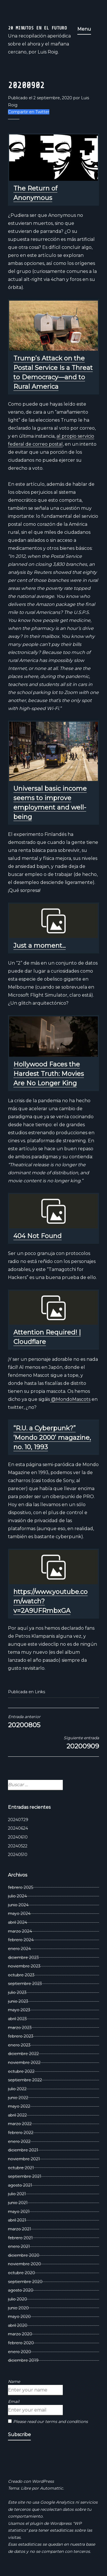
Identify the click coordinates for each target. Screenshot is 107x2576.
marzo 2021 (19, 2229)
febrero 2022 (20, 2132)
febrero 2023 (20, 2036)
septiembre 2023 (25, 1983)
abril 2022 (17, 2115)
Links (40, 1691)
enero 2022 (19, 2141)
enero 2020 (19, 2351)
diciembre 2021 (23, 2150)
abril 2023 (17, 2018)
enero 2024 (19, 1948)
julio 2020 (17, 2299)
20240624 (18, 1828)
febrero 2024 (21, 1939)
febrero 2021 (20, 2237)
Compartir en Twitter (28, 111)
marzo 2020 (20, 2334)
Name (14, 2381)
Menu (84, 29)
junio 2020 (18, 2308)
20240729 (18, 1819)
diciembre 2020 (23, 2255)
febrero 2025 (20, 1887)
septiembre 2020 (25, 2281)
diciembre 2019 (23, 2360)
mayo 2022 (19, 2106)
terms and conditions (66, 2421)
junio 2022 (18, 2097)
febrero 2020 (21, 2342)
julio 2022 (17, 2088)
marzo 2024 (20, 1931)
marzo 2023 (20, 2027)
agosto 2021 (20, 2185)
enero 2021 (19, 2246)
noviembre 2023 (24, 1966)
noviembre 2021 (24, 2158)
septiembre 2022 (25, 2080)
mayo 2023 (19, 2009)
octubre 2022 (21, 2071)
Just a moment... (39, 945)
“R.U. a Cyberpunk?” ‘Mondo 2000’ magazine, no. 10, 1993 (52, 1437)
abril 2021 (17, 2220)
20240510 (17, 1854)
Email (13, 2401)
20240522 (17, 1846)
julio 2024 (17, 1896)
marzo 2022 (20, 2123)
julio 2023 (17, 1992)
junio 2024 (18, 1904)
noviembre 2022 (24, 2062)
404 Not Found (37, 1236)
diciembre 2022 (23, 2053)
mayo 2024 (19, 1913)
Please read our (48, 2421)
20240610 (18, 1837)
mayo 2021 (19, 2211)
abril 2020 (17, 2325)
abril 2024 (17, 1922)
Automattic (51, 2488)
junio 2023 (18, 2001)
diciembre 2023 (23, 1957)
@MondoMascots (70, 1399)
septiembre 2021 (24, 2176)
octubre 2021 (21, 2167)
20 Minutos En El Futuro (37, 28)
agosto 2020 (20, 2290)
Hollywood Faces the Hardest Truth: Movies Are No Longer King (48, 1073)
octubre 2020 (21, 2272)
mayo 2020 (19, 2316)
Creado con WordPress (31, 2481)
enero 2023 (19, 2045)
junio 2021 (18, 2202)
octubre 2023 (21, 1975)
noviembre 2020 (24, 2263)
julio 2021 (17, 2193)
